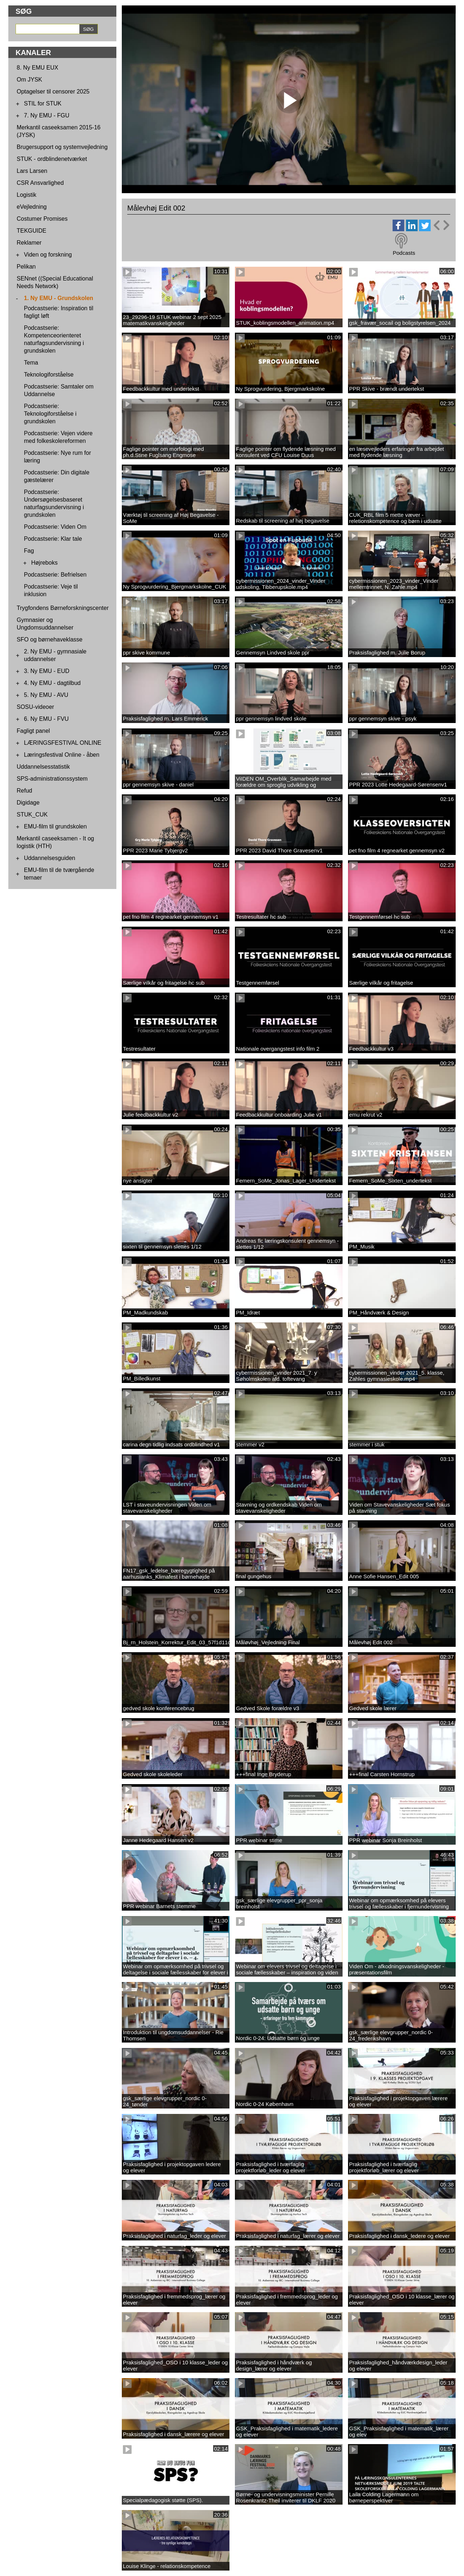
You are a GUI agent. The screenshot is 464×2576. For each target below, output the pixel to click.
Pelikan (26, 266)
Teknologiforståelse (49, 374)
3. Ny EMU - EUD (46, 671)
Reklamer (29, 243)
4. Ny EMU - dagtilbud (52, 683)
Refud (24, 791)
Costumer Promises (42, 219)
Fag (29, 551)
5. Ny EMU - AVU (46, 695)
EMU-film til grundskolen (55, 826)
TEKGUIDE (31, 231)
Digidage (28, 802)
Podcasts (404, 253)
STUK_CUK (32, 814)
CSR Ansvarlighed (40, 183)
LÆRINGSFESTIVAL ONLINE (62, 743)
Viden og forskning (48, 255)
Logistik (26, 195)
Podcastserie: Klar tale (53, 539)
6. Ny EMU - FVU (46, 719)
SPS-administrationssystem (52, 779)
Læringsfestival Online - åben (61, 755)
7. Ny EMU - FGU (46, 115)
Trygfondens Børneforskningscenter (63, 608)
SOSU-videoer (35, 707)
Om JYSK (29, 79)
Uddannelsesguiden (49, 858)
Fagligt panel (33, 731)
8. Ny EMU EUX (37, 68)
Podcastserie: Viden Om (55, 527)
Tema (31, 363)
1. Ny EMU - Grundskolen (58, 298)
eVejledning (32, 207)
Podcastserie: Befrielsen (55, 575)
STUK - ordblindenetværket (52, 159)
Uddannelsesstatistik (43, 767)
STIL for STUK (42, 103)
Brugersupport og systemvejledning (62, 147)
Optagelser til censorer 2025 (53, 91)
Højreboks (44, 563)
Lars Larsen (32, 171)
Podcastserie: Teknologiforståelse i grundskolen (50, 413)
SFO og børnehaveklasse (49, 639)
